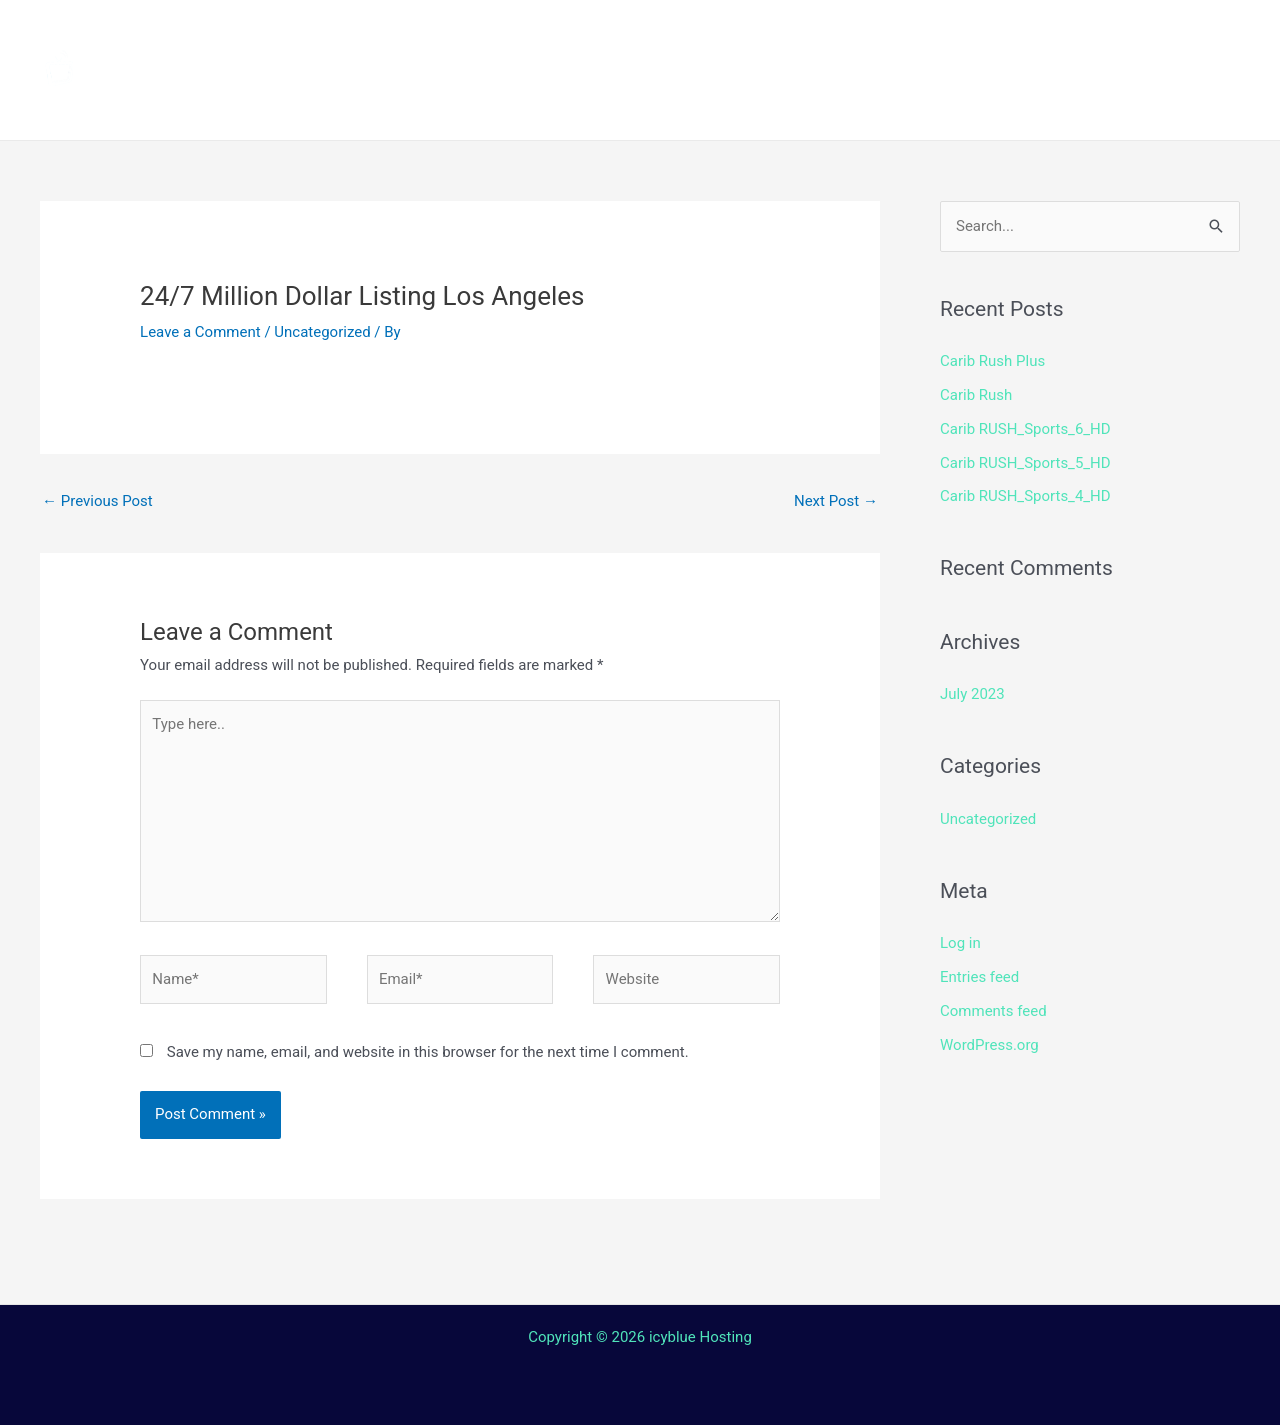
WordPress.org (989, 1045)
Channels (487, 35)
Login (765, 105)
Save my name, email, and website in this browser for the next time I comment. (428, 1052)
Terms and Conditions (451, 105)
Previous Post (97, 501)
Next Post (836, 501)
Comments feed (993, 1011)
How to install (631, 35)
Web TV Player (895, 105)
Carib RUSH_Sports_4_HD (1025, 496)
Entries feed (979, 977)
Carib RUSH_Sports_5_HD (1025, 463)
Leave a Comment (200, 332)
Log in (960, 943)
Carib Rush (976, 395)
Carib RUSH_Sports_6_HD (1025, 429)
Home (380, 35)
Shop (952, 35)
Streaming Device (812, 35)
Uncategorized (322, 332)
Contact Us (654, 105)
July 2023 (972, 694)
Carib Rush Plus (992, 361)
